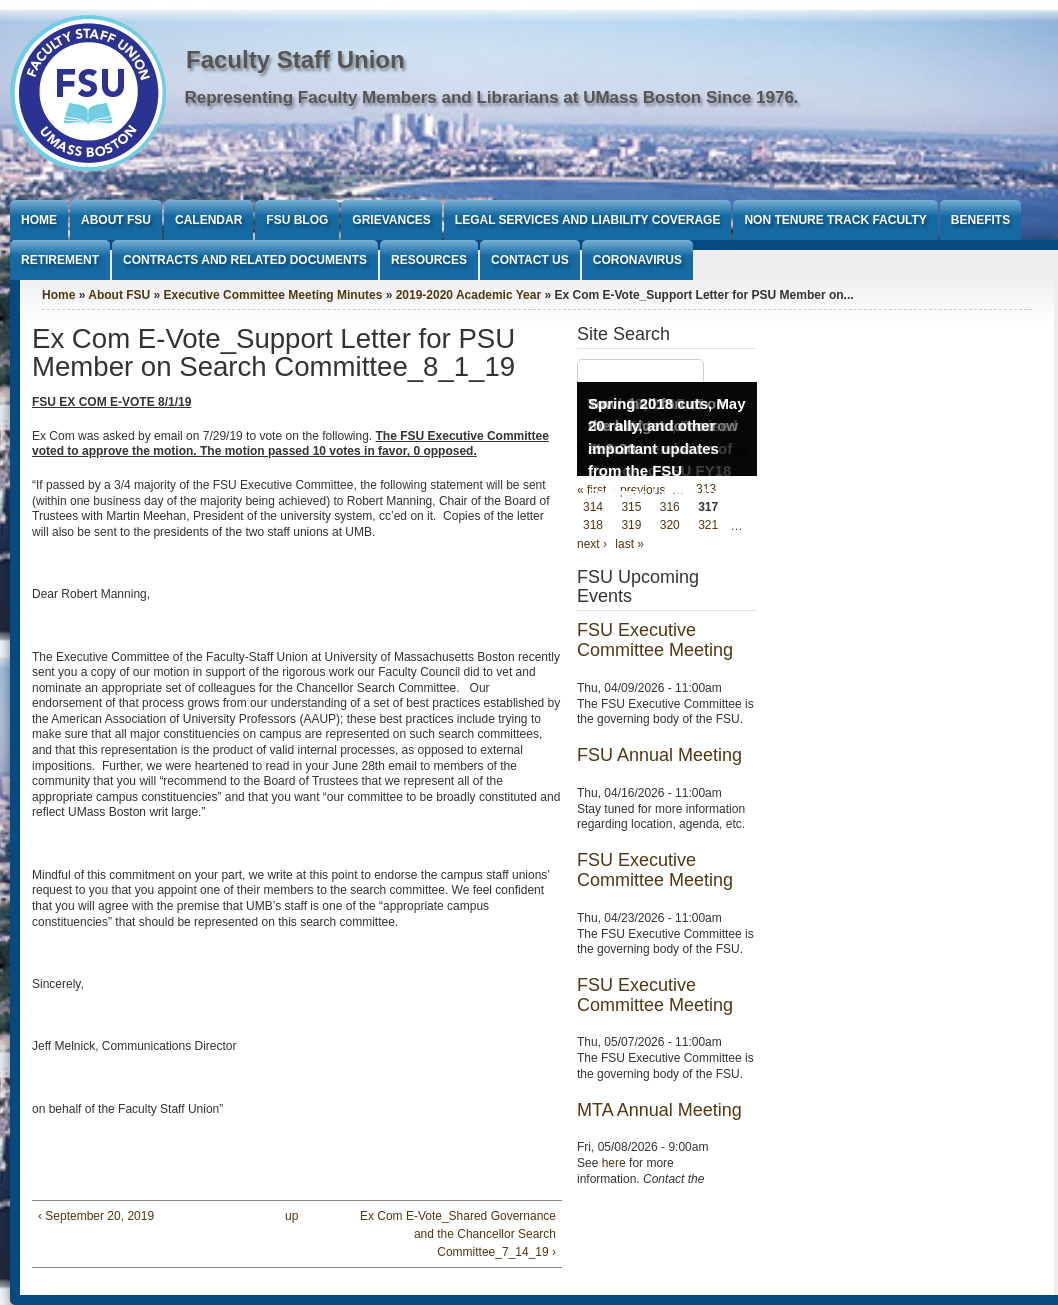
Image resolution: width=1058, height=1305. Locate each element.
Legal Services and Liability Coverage (588, 220)
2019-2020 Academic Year (468, 295)
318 (593, 526)
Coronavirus (637, 260)
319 (631, 526)
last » (629, 544)
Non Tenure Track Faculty (835, 220)
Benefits (980, 220)
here (614, 1163)
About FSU (116, 220)
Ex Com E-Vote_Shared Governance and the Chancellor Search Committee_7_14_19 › (458, 1234)
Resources (429, 260)
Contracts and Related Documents (245, 260)
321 (708, 526)
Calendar (208, 220)
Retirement (60, 260)
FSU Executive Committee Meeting (655, 640)
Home (39, 220)
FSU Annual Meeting (659, 755)
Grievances (391, 220)
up (291, 1216)
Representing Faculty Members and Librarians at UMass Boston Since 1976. (492, 97)
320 (670, 526)
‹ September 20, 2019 (96, 1216)
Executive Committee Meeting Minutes (273, 295)
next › (592, 544)
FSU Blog (297, 220)
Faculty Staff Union (295, 59)
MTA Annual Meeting (659, 1110)
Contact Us (530, 260)
